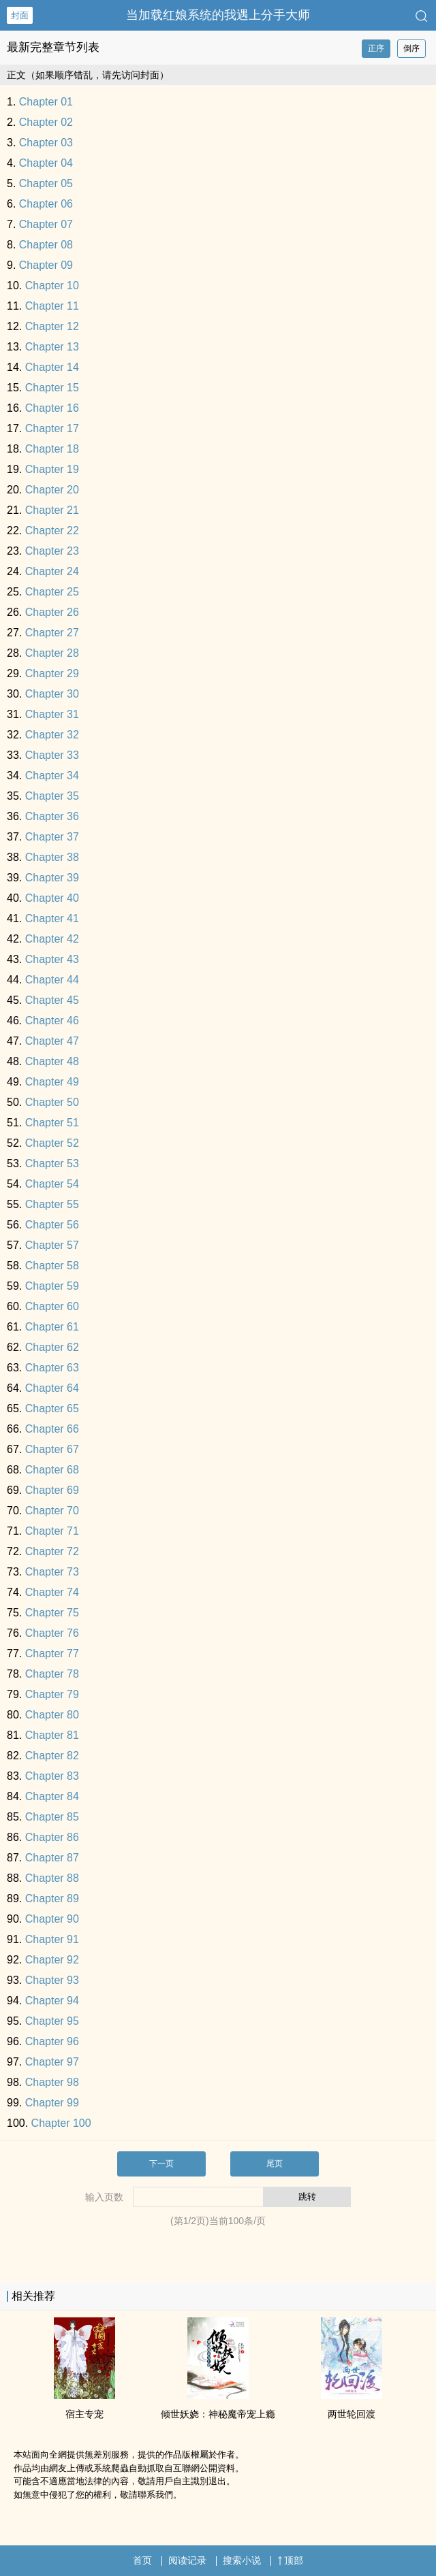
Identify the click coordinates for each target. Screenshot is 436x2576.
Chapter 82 (52, 1755)
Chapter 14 (52, 367)
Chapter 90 (52, 1919)
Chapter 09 (46, 265)
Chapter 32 (52, 734)
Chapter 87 (52, 1857)
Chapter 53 (52, 1163)
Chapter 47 (52, 1041)
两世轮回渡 (351, 2414)
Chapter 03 (46, 142)
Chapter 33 (52, 755)
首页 (142, 2560)
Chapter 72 (52, 1551)
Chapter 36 (52, 816)
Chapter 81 (52, 1735)
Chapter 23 (52, 551)
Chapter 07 (46, 224)
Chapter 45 (52, 1000)
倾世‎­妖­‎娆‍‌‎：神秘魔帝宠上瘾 (218, 2414)
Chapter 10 (52, 285)
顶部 (290, 2560)
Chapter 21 (52, 510)
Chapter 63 (52, 1367)
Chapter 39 (52, 877)
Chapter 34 (52, 775)
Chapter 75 (52, 1612)
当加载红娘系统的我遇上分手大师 (218, 15)
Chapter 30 (52, 694)
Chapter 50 (52, 1102)
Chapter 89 (52, 1898)
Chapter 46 (52, 1020)
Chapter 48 (52, 1061)
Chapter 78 (52, 1674)
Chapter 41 (52, 918)
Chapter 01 (46, 102)
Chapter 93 (52, 1980)
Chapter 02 (46, 122)
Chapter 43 (52, 959)
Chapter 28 (52, 653)
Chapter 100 (61, 2123)
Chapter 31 (52, 714)
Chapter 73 (52, 1572)
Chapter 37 (52, 837)
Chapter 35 (52, 796)
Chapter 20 (52, 489)
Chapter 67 (52, 1449)
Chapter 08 (46, 244)
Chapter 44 (52, 979)
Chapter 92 (52, 1960)
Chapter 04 (46, 163)
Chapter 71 (52, 1531)
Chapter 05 (46, 183)
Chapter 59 (52, 1286)
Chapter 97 (52, 2062)
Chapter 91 (52, 1939)
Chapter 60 (52, 1306)
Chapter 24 (52, 571)
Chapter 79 (52, 1694)
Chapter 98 (52, 2082)
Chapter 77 (52, 1653)
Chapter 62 (52, 1347)
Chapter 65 (52, 1408)
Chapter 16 (52, 408)
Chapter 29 (52, 673)
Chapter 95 (52, 2021)
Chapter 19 (52, 469)
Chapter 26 (52, 612)
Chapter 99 (52, 2102)
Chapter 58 (52, 1265)
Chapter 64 (52, 1388)
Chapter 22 (52, 530)
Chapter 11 (52, 306)
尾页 (274, 2163)
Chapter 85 (52, 1817)
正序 (376, 48)
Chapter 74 (52, 1592)
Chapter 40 (52, 898)
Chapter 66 (52, 1429)
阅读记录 (187, 2560)
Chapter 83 (52, 1776)
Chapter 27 (52, 632)
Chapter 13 (52, 347)
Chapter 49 (52, 1082)
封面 (20, 15)
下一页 (161, 2163)
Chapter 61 (52, 1327)
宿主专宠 (84, 2414)
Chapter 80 (52, 1715)
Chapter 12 (52, 326)
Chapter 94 (52, 2000)
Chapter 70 (52, 1510)
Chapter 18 (52, 449)
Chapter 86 (52, 1837)
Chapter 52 (52, 1143)
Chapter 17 (52, 428)
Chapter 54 (52, 1184)
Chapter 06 (46, 204)
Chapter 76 (52, 1633)
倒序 (411, 48)
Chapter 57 (52, 1245)
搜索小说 (242, 2560)
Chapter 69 (52, 1490)
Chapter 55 (52, 1204)
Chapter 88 (52, 1878)
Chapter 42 (52, 939)
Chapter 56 (52, 1224)
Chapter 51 (52, 1122)
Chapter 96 (52, 2041)
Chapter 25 (52, 592)
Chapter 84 (52, 1796)
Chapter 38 (52, 857)
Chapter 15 (52, 387)
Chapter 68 (52, 1470)
